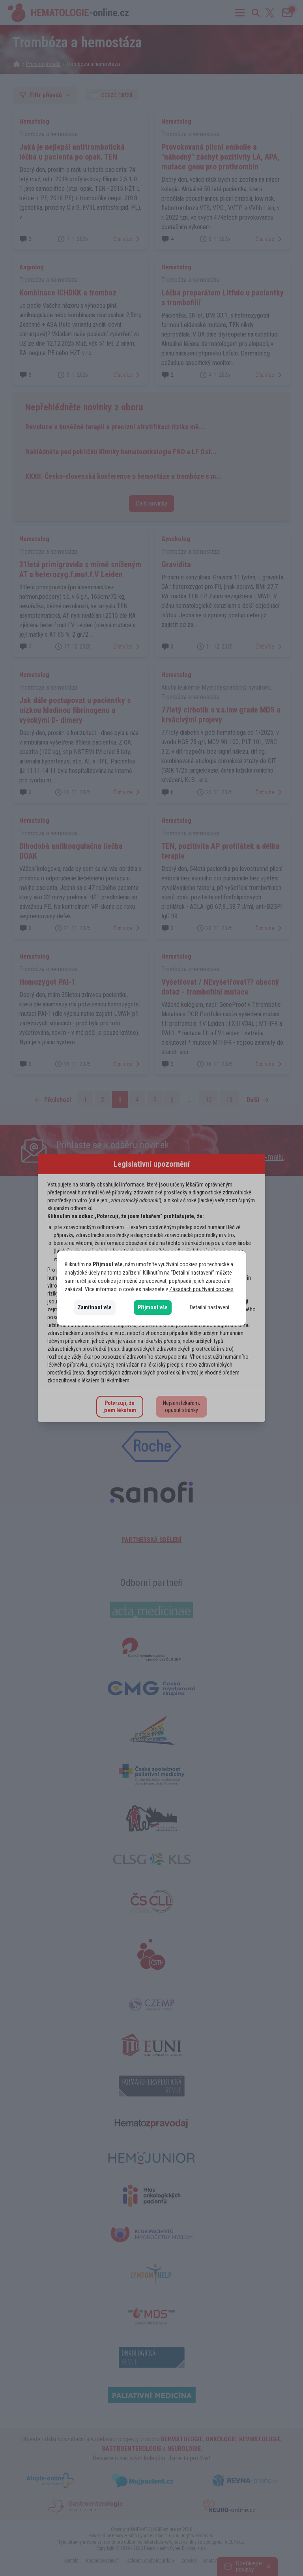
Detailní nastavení (209, 1307)
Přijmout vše (153, 1307)
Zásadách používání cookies (201, 1289)
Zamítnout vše (95, 1307)
